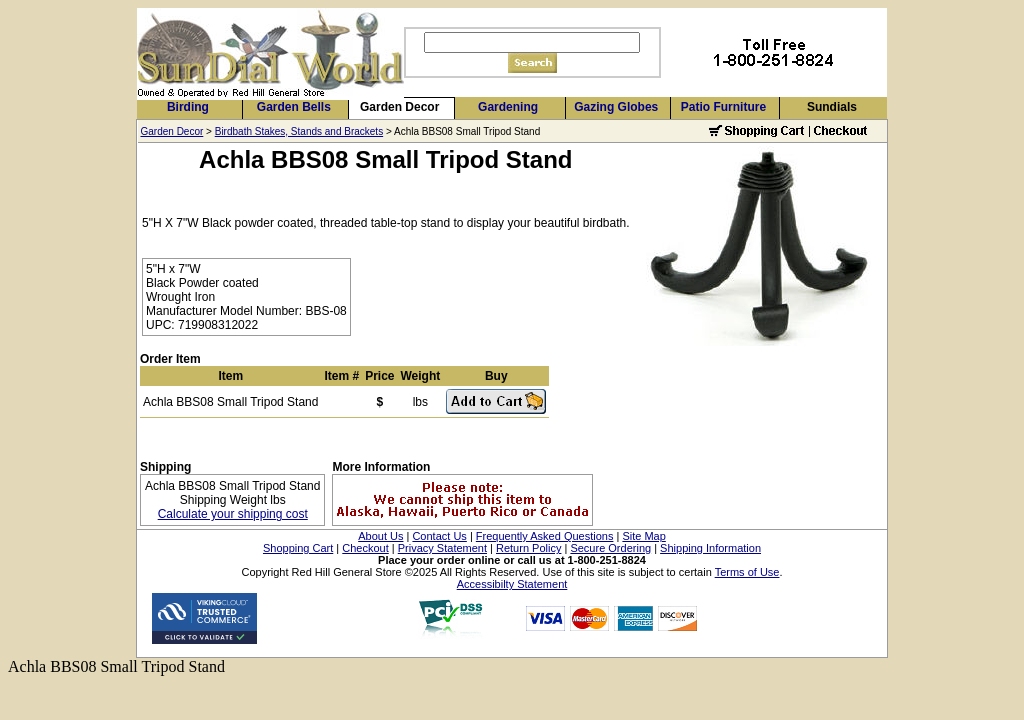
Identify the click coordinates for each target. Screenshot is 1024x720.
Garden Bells (294, 107)
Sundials (832, 107)
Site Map (643, 536)
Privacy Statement (442, 548)
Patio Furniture (723, 107)
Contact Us (439, 536)
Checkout (365, 548)
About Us (380, 536)
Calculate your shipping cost (233, 514)
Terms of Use (747, 572)
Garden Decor (399, 107)
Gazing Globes (616, 107)
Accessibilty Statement (512, 584)
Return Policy (528, 548)
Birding (188, 107)
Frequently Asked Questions (545, 536)
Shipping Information (710, 548)
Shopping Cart (298, 548)
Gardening (508, 107)
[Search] (532, 42)
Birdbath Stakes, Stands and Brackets (299, 131)
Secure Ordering (610, 548)
